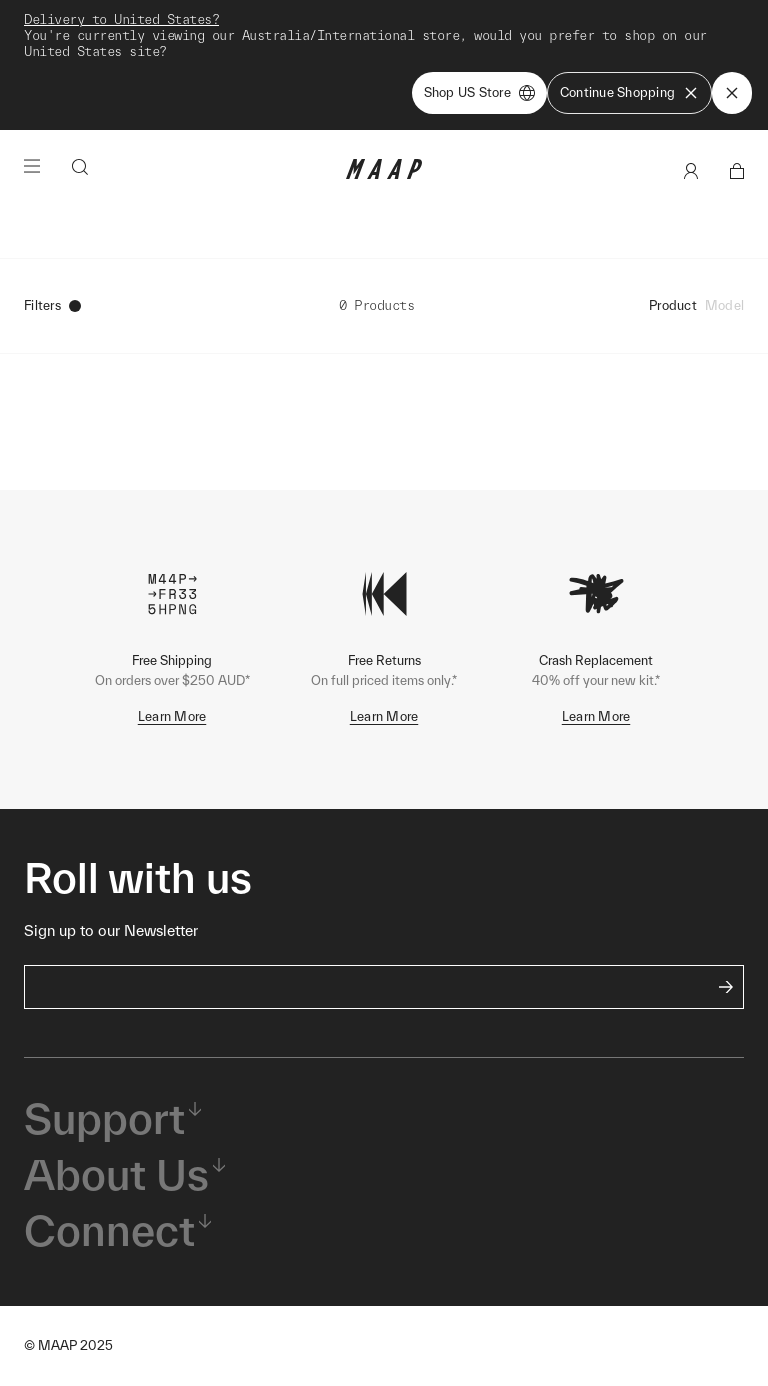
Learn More (172, 716)
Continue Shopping (629, 93)
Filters (52, 305)
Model (724, 305)
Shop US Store (479, 93)
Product (673, 305)
